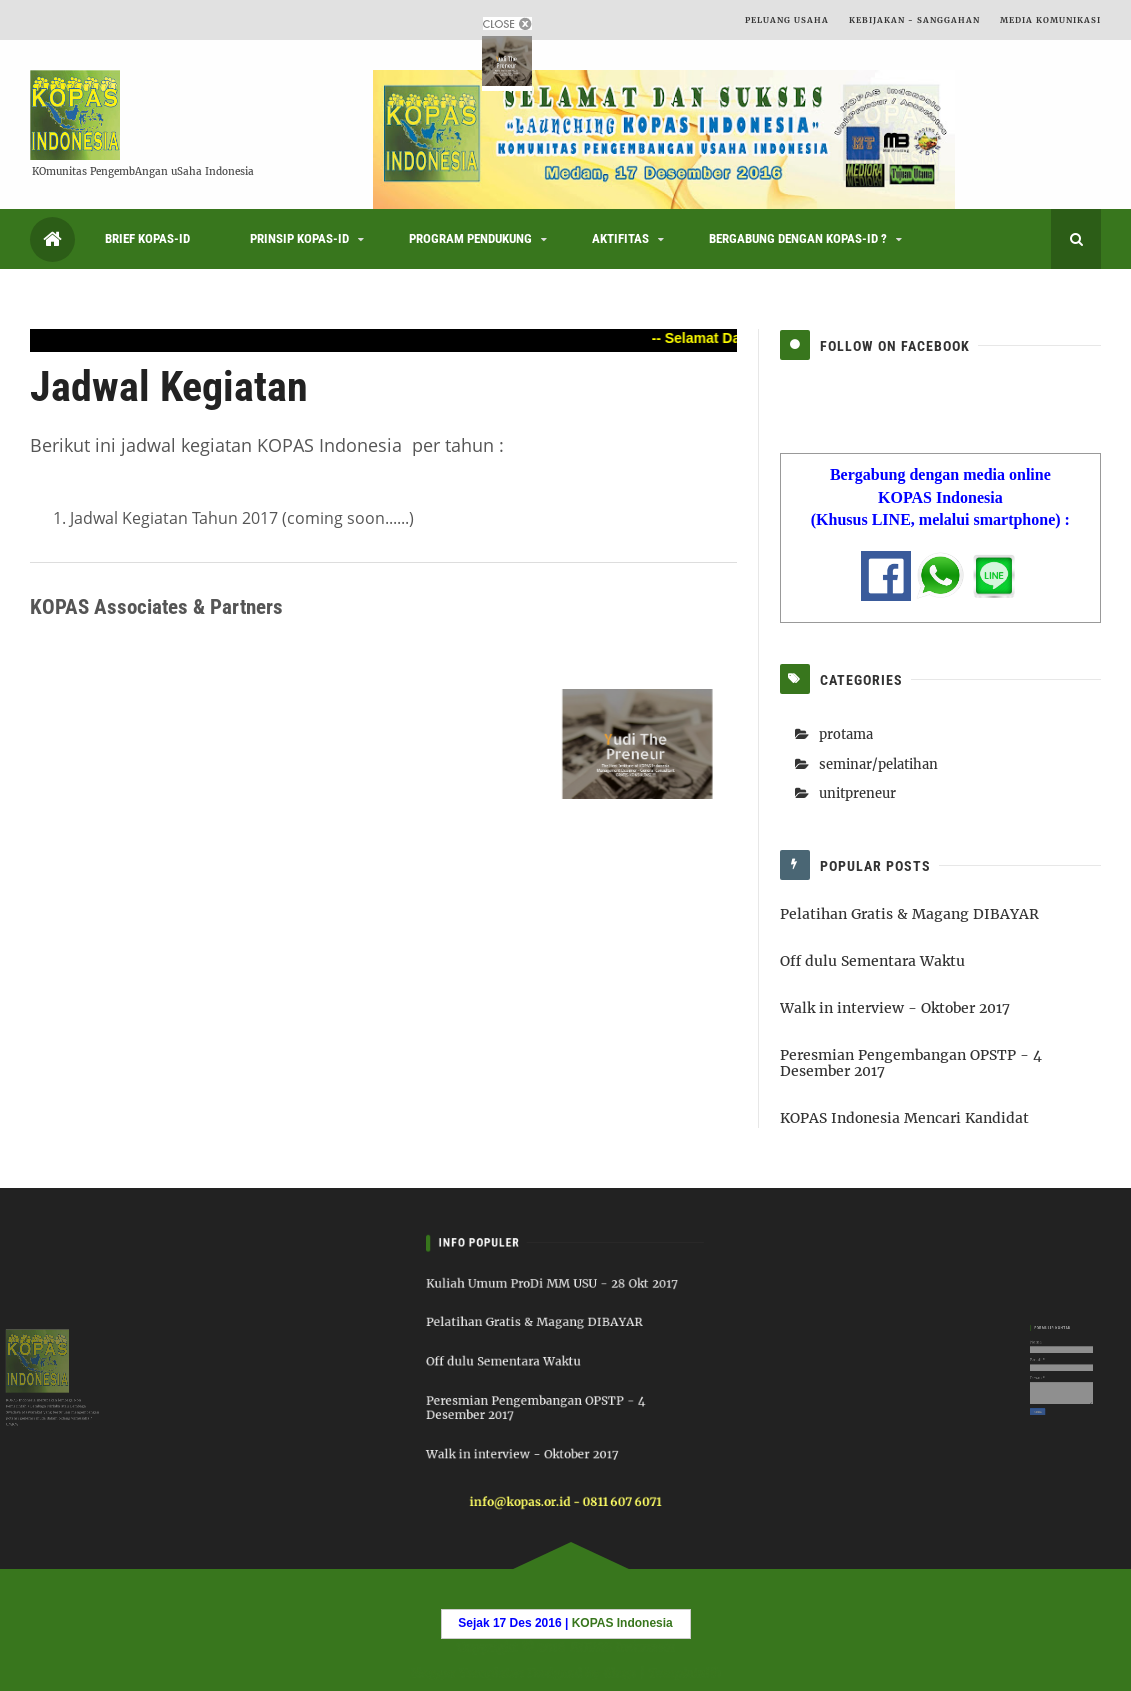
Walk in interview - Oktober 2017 (895, 1008)
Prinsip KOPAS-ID (299, 238)
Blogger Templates (464, 1672)
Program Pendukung (470, 238)
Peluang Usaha (787, 20)
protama (846, 734)
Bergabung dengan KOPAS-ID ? (798, 238)
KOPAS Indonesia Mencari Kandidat (904, 1118)
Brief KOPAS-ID (147, 238)
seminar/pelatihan (878, 764)
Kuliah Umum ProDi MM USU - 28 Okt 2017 (555, 1302)
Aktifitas (620, 238)
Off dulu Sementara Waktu (872, 961)
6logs (620, 1672)
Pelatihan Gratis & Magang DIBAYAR (909, 914)
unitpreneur (857, 793)
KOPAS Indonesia (620, 1647)
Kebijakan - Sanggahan (914, 20)
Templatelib (687, 1672)
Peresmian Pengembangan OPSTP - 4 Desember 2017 (911, 1063)
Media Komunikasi (1050, 20)
